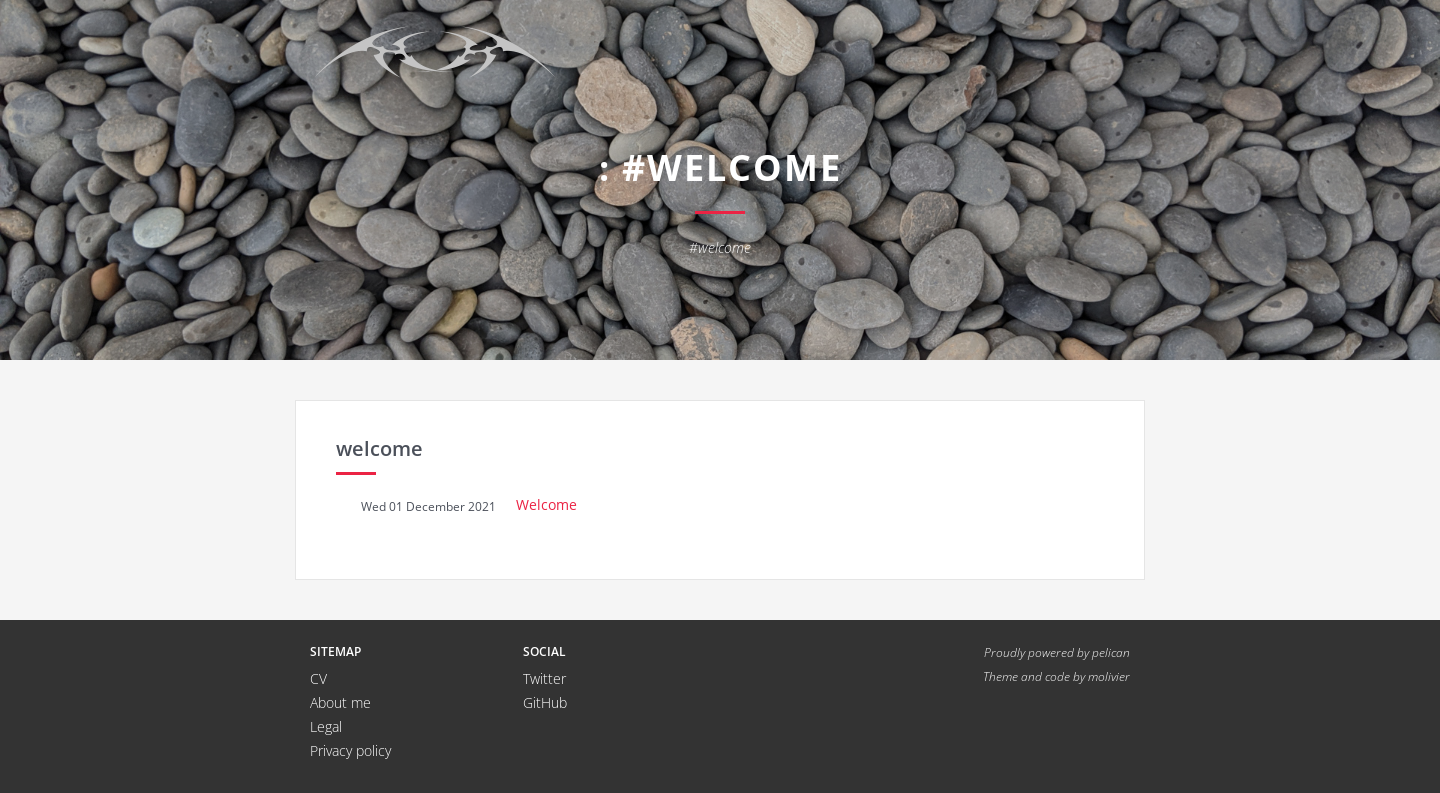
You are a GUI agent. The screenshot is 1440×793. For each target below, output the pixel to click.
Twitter (544, 678)
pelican (1111, 652)
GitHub (545, 702)
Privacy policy (350, 750)
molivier (1109, 676)
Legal (326, 726)
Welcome (546, 504)
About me (340, 702)
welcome (379, 448)
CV (318, 678)
